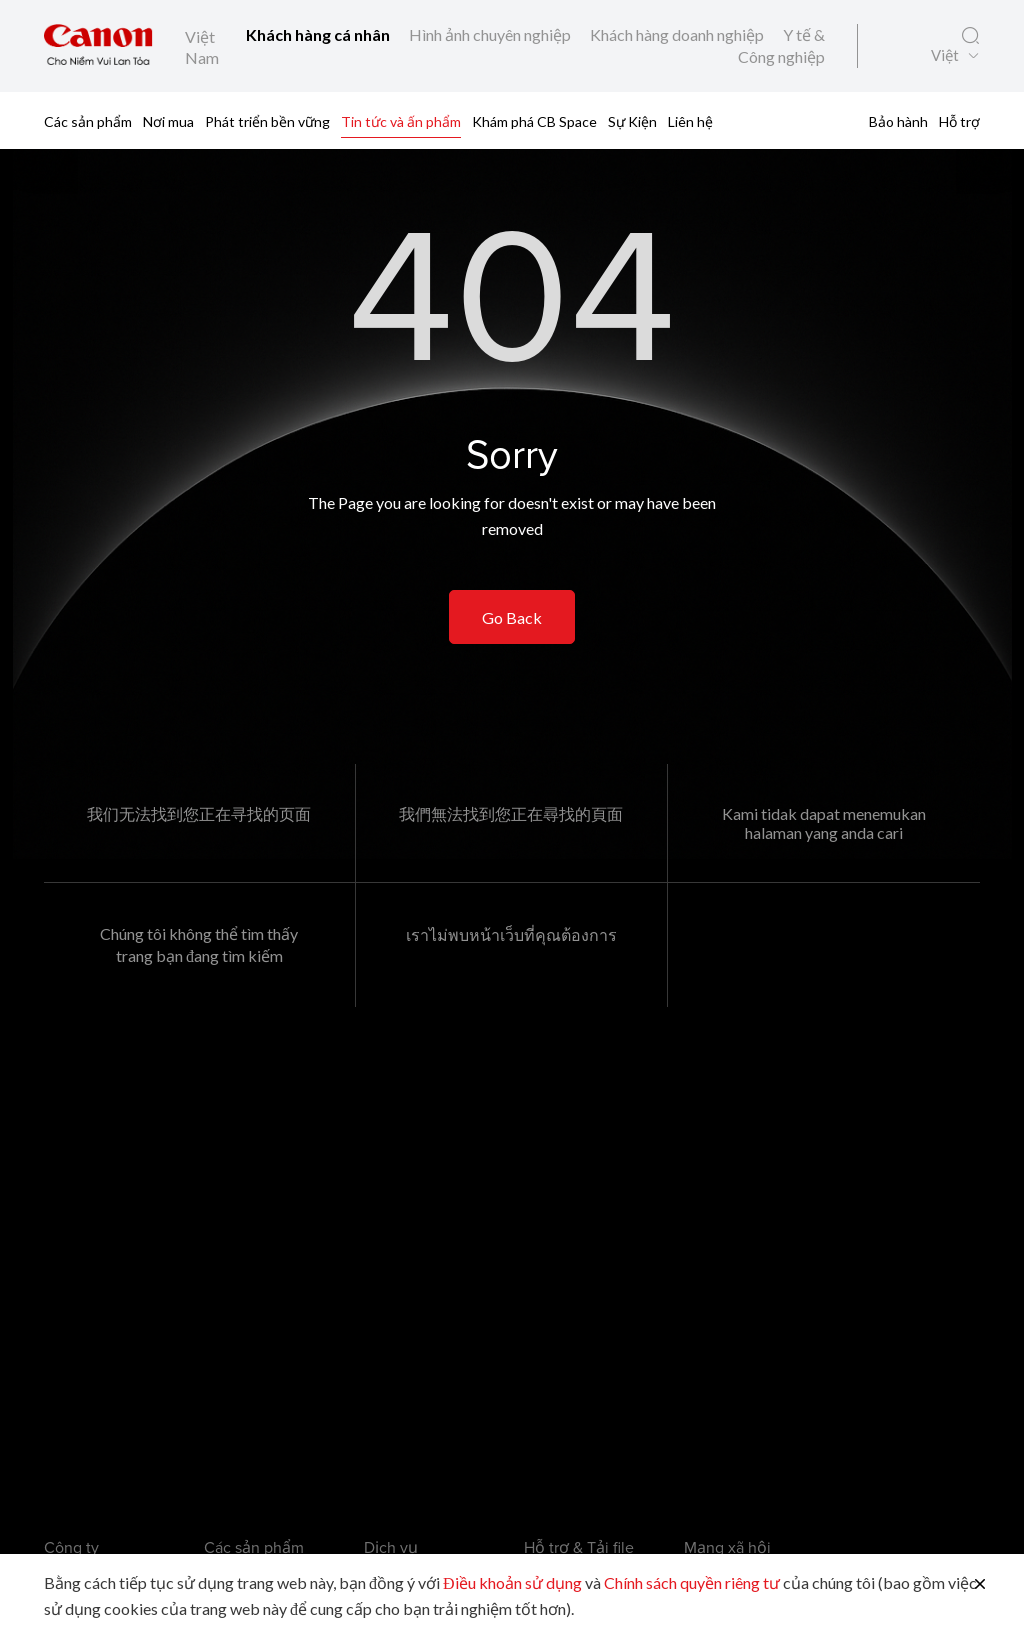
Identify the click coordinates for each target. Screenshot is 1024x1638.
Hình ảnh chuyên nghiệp (491, 34)
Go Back (512, 617)
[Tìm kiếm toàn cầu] (970, 36)
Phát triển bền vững (267, 121)
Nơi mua (168, 121)
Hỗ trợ (959, 121)
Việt (945, 55)
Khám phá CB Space (534, 121)
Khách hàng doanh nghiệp (678, 34)
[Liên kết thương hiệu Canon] (98, 46)
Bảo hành (898, 121)
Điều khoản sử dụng (512, 1582)
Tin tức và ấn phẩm (401, 121)
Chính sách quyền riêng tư (692, 1582)
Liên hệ (690, 121)
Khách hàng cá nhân (319, 34)
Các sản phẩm (88, 121)
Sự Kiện (632, 121)
